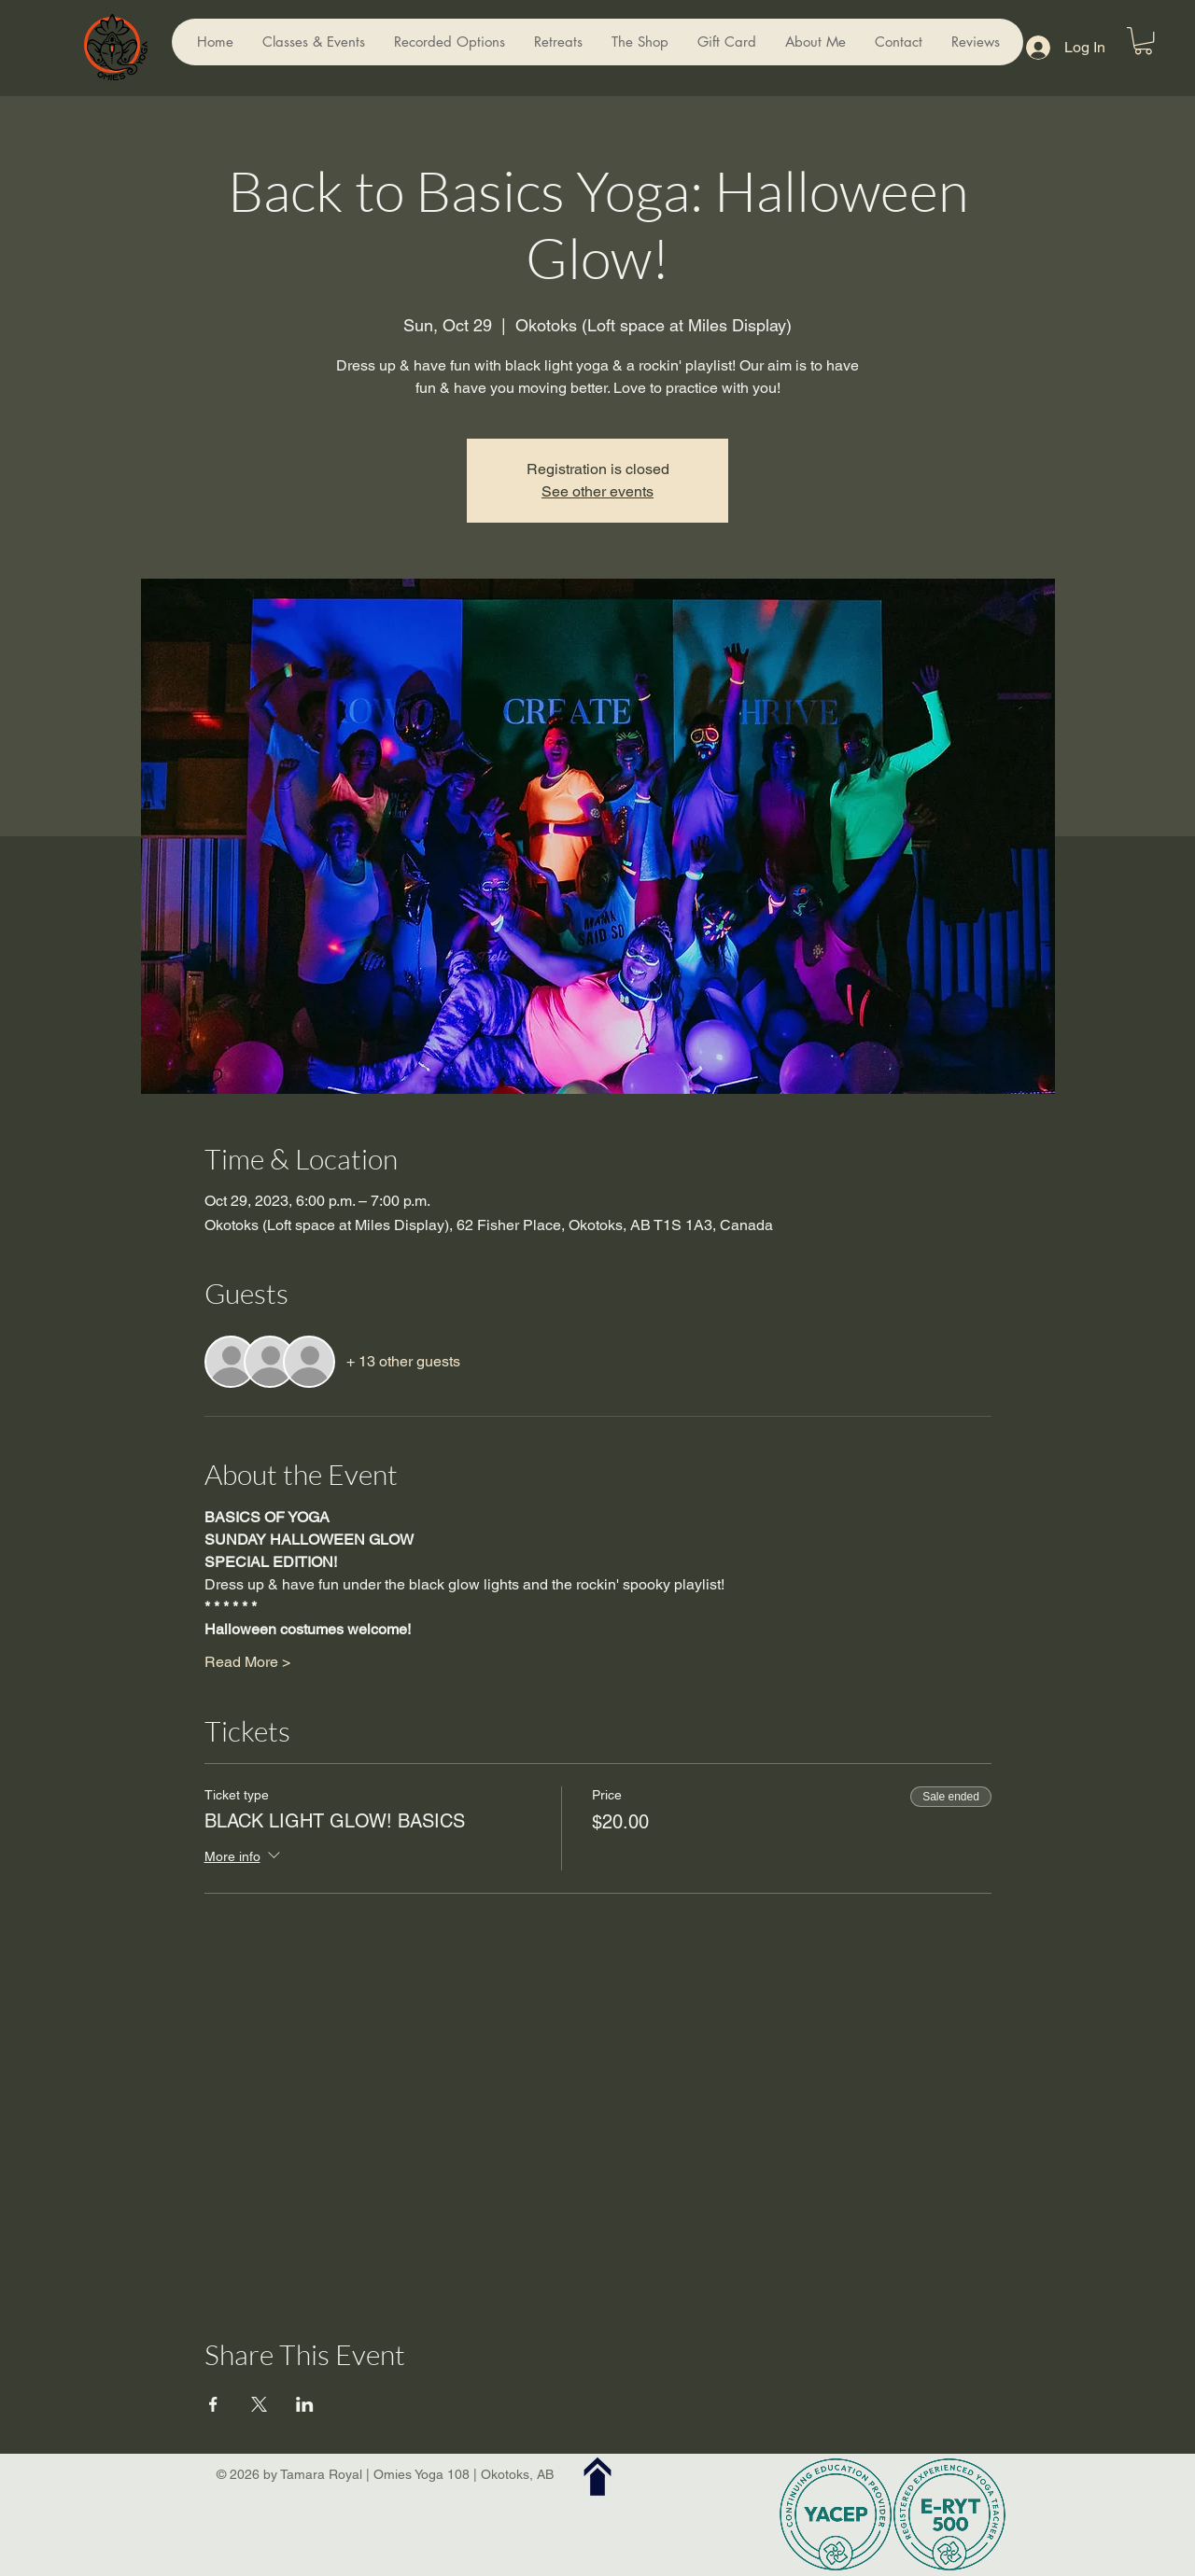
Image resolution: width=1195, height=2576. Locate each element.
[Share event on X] (259, 2404)
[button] (1143, 40)
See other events (597, 491)
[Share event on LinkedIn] (305, 2404)
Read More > (247, 1662)
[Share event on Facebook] (213, 2404)
